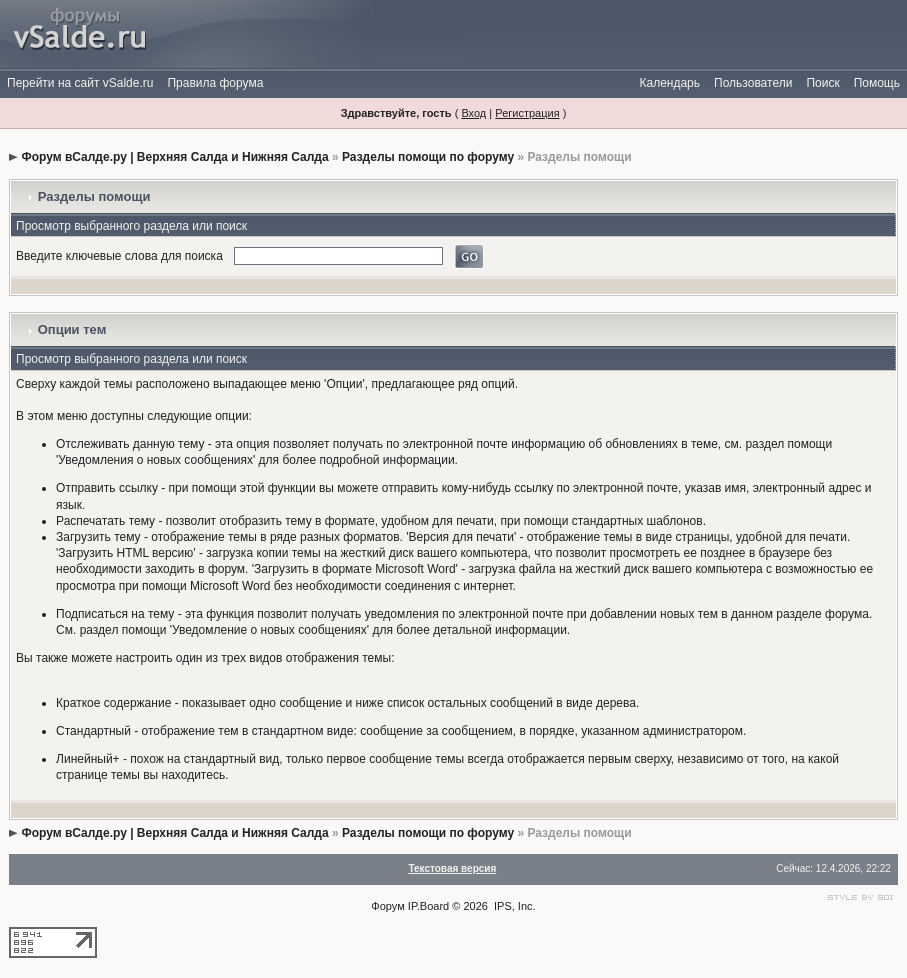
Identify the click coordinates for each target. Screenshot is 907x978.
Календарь (669, 83)
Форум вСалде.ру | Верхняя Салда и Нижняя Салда (174, 157)
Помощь (877, 83)
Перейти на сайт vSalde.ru (80, 83)
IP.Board (428, 906)
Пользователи (753, 83)
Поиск (822, 83)
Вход (473, 113)
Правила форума (215, 83)
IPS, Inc (513, 906)
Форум (387, 906)
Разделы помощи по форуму (428, 157)
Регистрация (527, 113)
